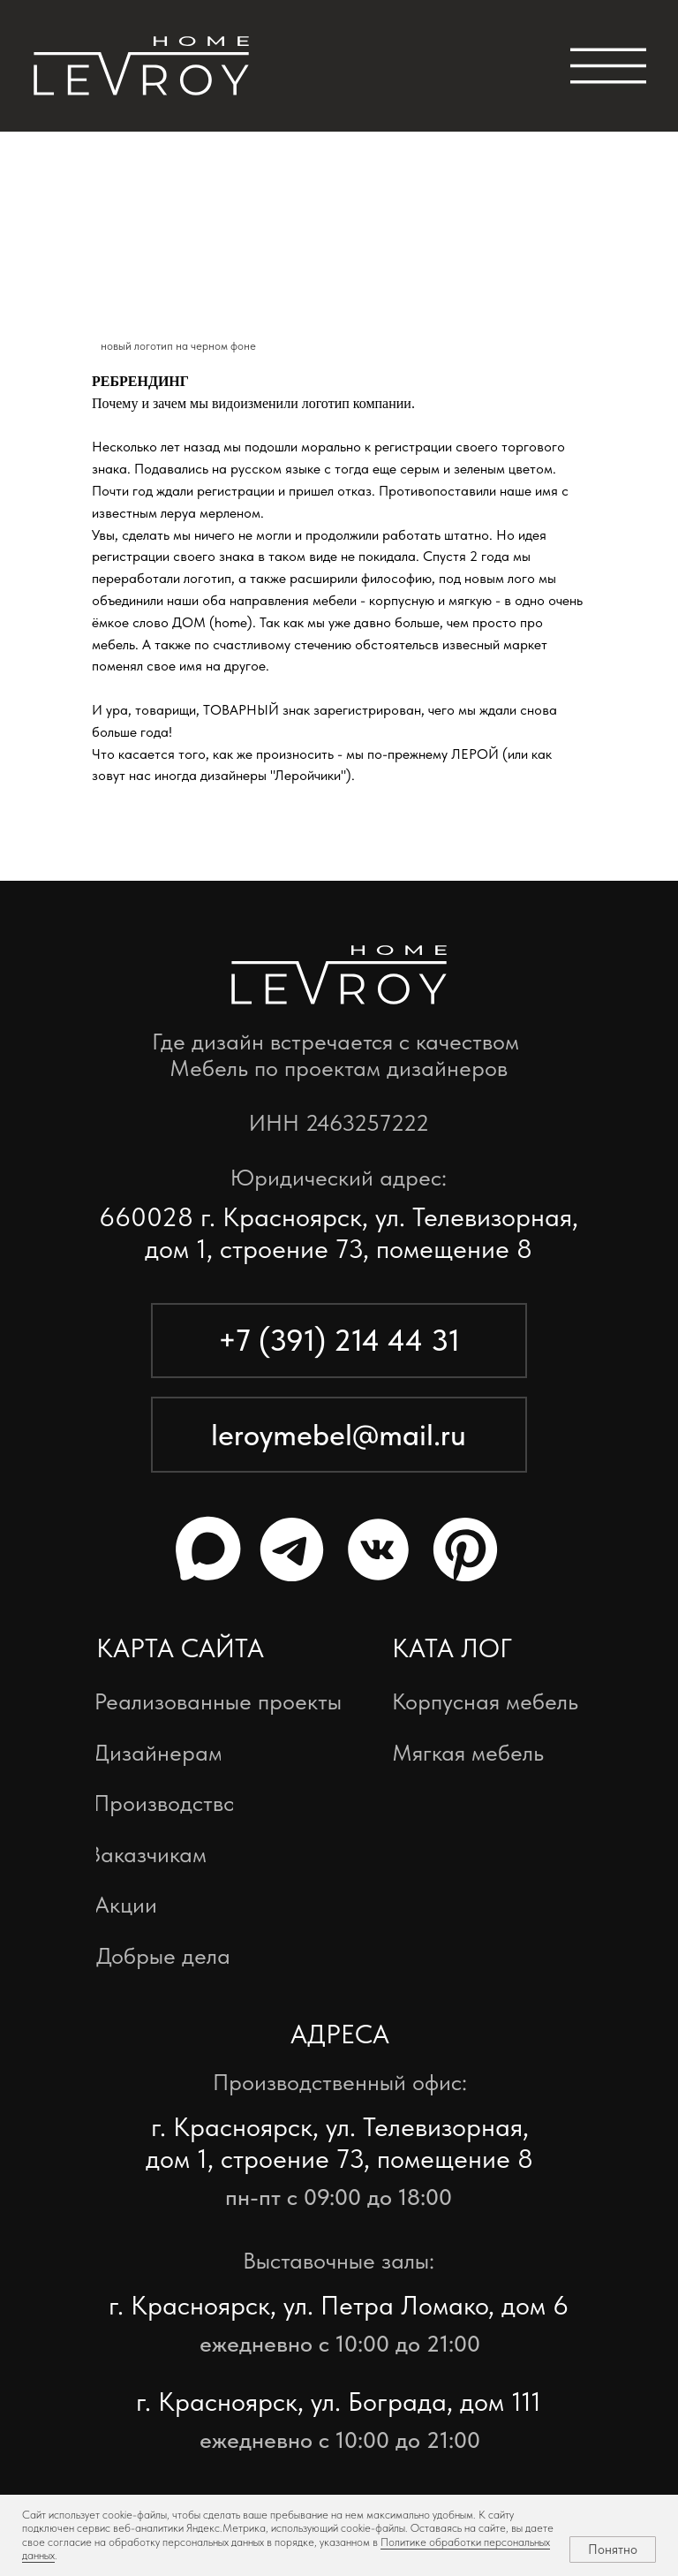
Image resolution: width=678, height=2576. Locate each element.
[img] (141, 65)
